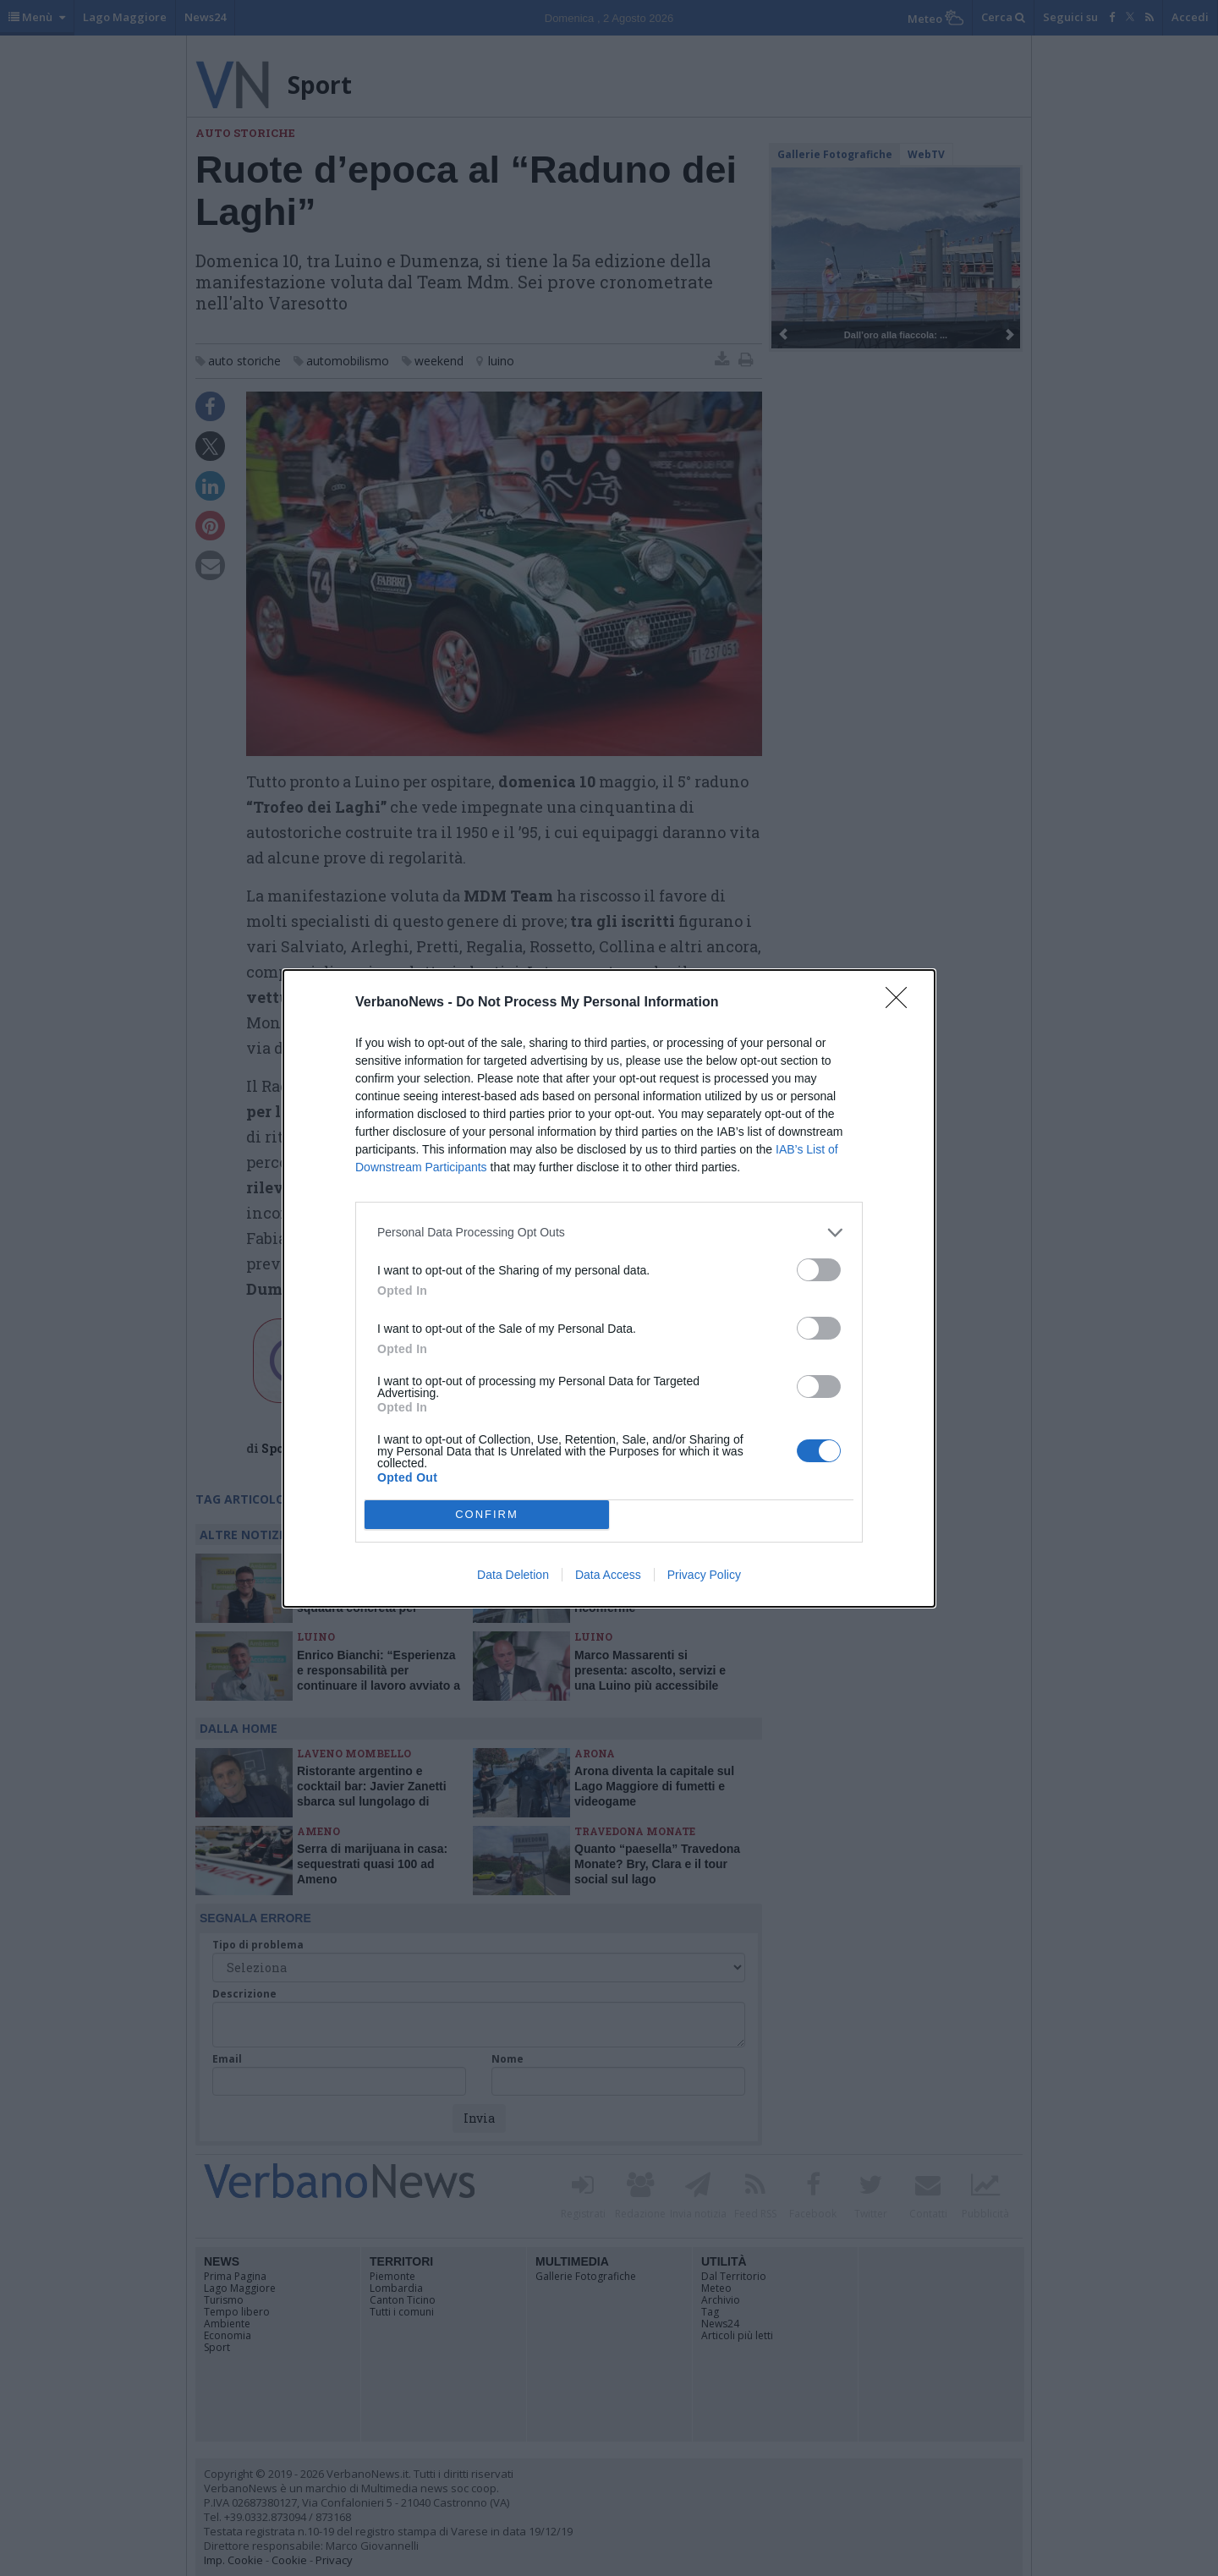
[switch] (819, 1269)
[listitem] (609, 1232)
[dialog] (609, 1288)
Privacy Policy (704, 1574)
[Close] (902, 1003)
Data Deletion (513, 1574)
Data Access (608, 1574)
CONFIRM (486, 1514)
